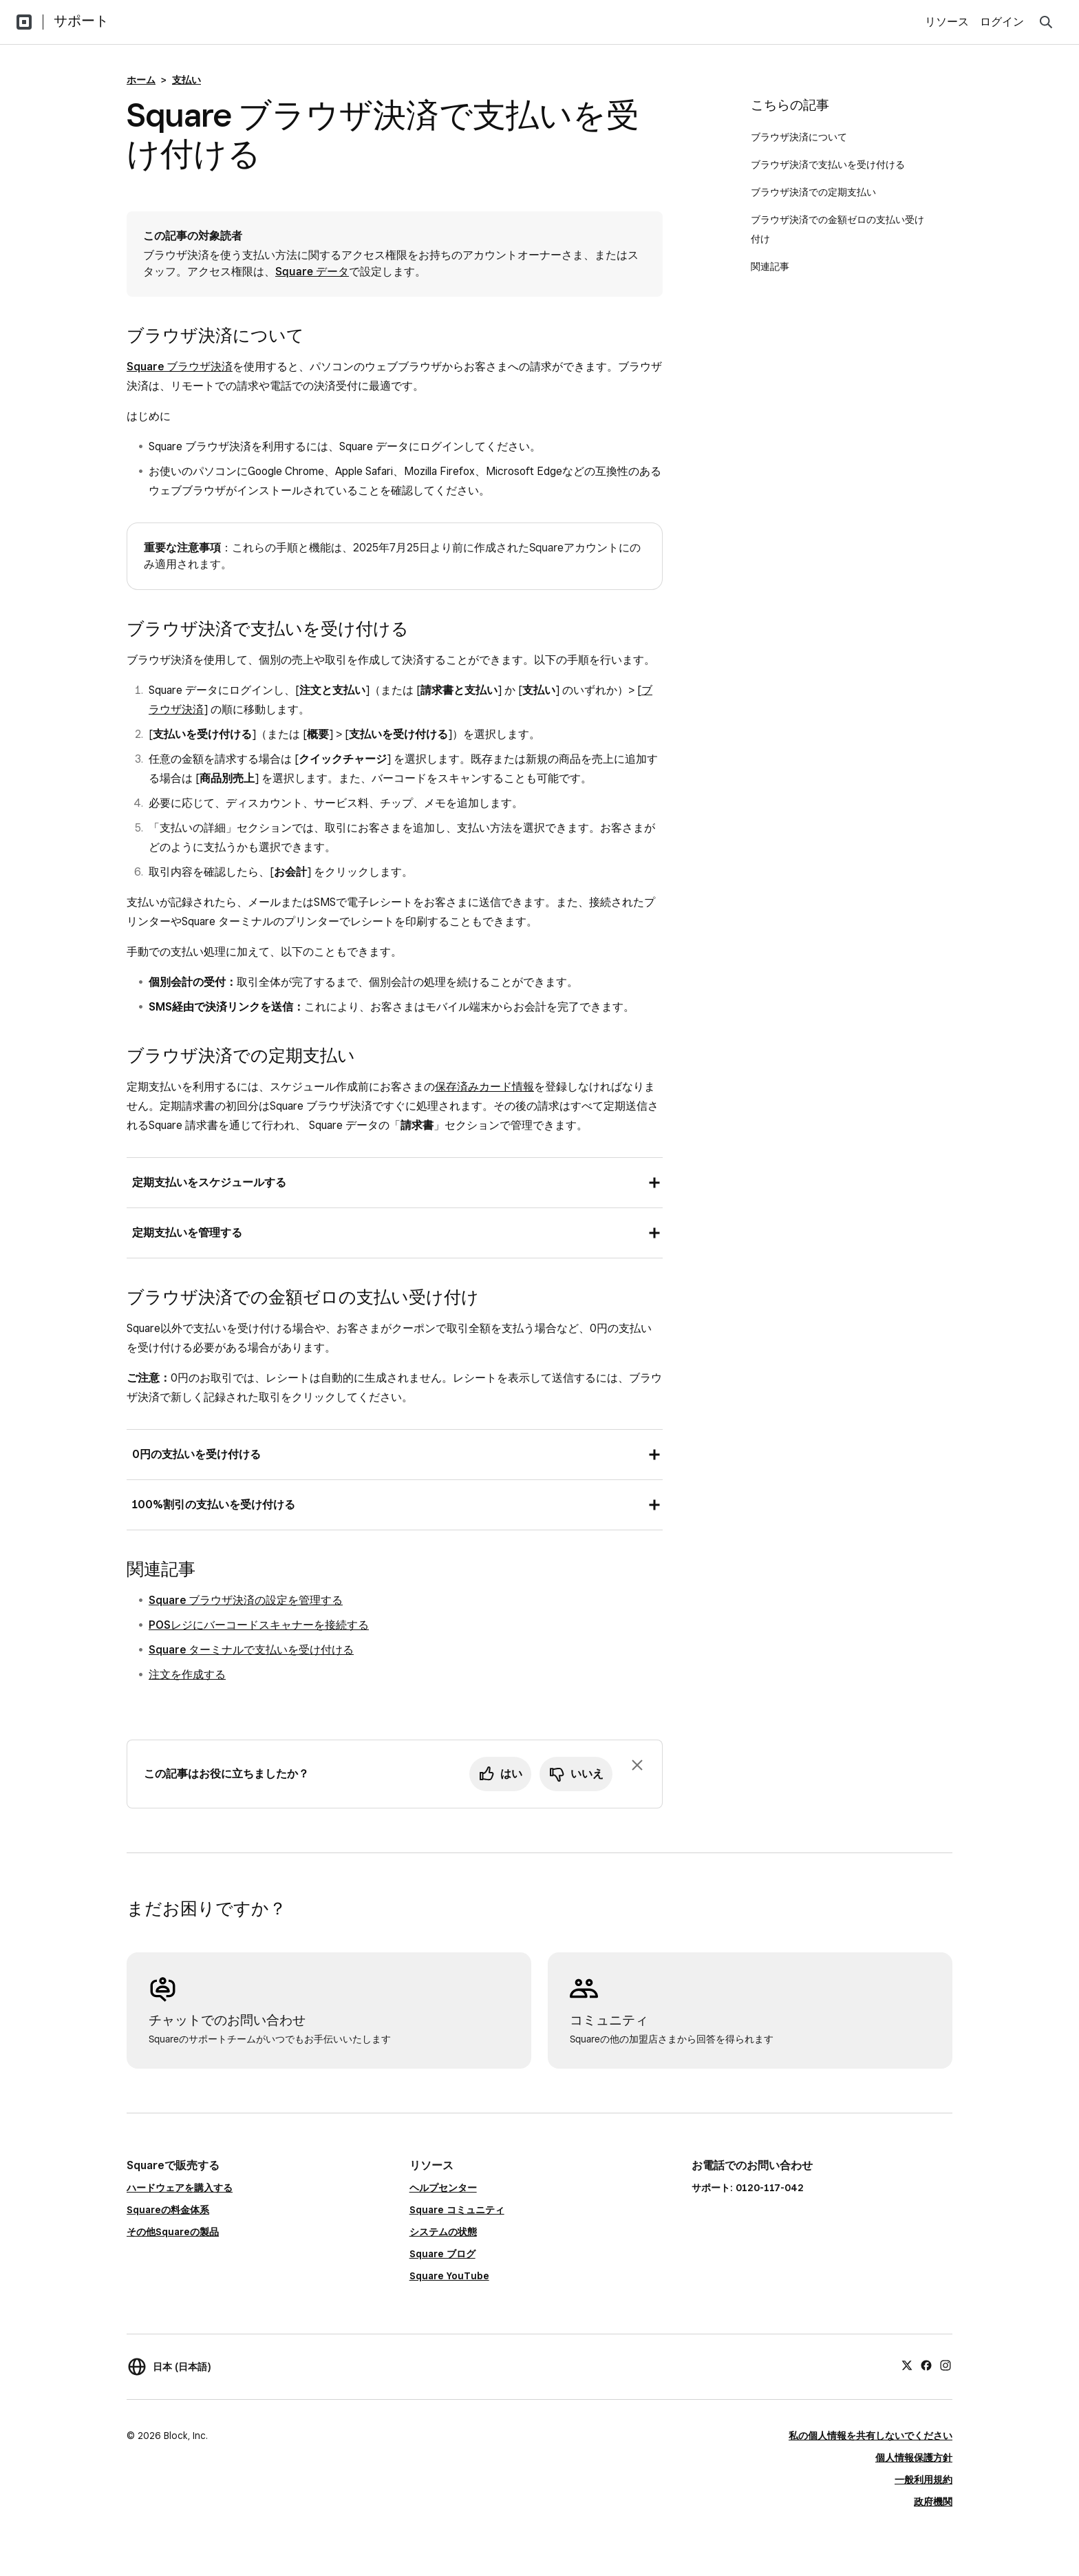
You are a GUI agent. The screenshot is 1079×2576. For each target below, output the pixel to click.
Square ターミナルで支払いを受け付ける (251, 1649)
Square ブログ (442, 2253)
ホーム (141, 79)
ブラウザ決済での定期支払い (815, 192)
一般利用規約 (923, 2479)
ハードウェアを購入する (180, 2187)
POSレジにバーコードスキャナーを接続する (259, 1625)
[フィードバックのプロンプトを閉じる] (637, 1765)
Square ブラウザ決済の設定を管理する (246, 1600)
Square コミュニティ (456, 2209)
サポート (81, 20)
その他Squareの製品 (173, 2231)
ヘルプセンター (443, 2187)
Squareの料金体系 (168, 2209)
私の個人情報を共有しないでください (870, 2435)
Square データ (312, 271)
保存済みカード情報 (484, 1086)
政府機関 (933, 2501)
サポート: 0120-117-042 (748, 2187)
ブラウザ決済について (800, 136)
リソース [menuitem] (947, 21)
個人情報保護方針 (913, 2457)
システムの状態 (443, 2231)
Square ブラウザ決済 (180, 366)
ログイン (1002, 21)
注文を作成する (187, 1674)
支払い (186, 79)
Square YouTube (449, 2275)
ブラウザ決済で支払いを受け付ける (830, 164)
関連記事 (770, 266)
